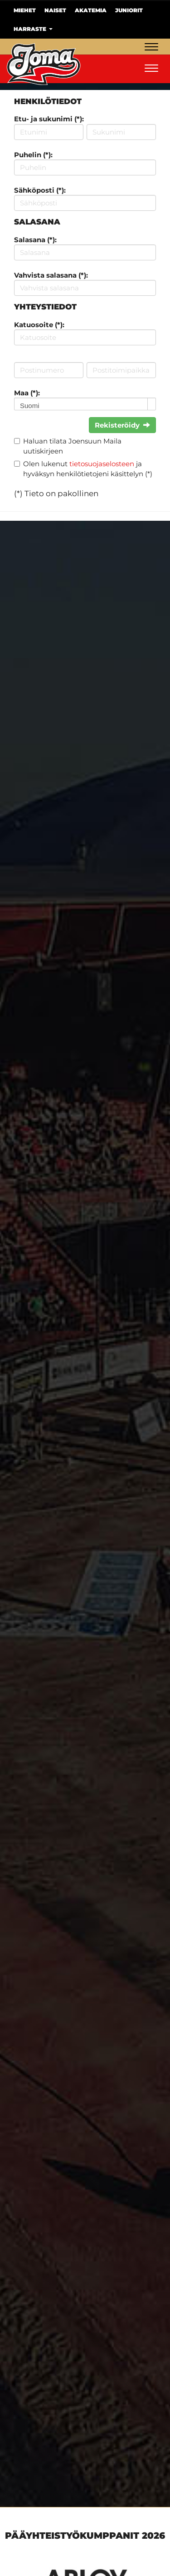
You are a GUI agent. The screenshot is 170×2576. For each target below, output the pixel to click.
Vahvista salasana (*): (51, 275)
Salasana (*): (35, 239)
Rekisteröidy (122, 425)
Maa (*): (27, 393)
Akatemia (91, 10)
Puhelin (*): (33, 154)
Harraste (33, 28)
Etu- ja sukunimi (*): (49, 119)
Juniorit (129, 10)
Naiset (55, 10)
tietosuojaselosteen (101, 463)
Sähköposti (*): (40, 190)
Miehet (25, 10)
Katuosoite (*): (39, 324)
